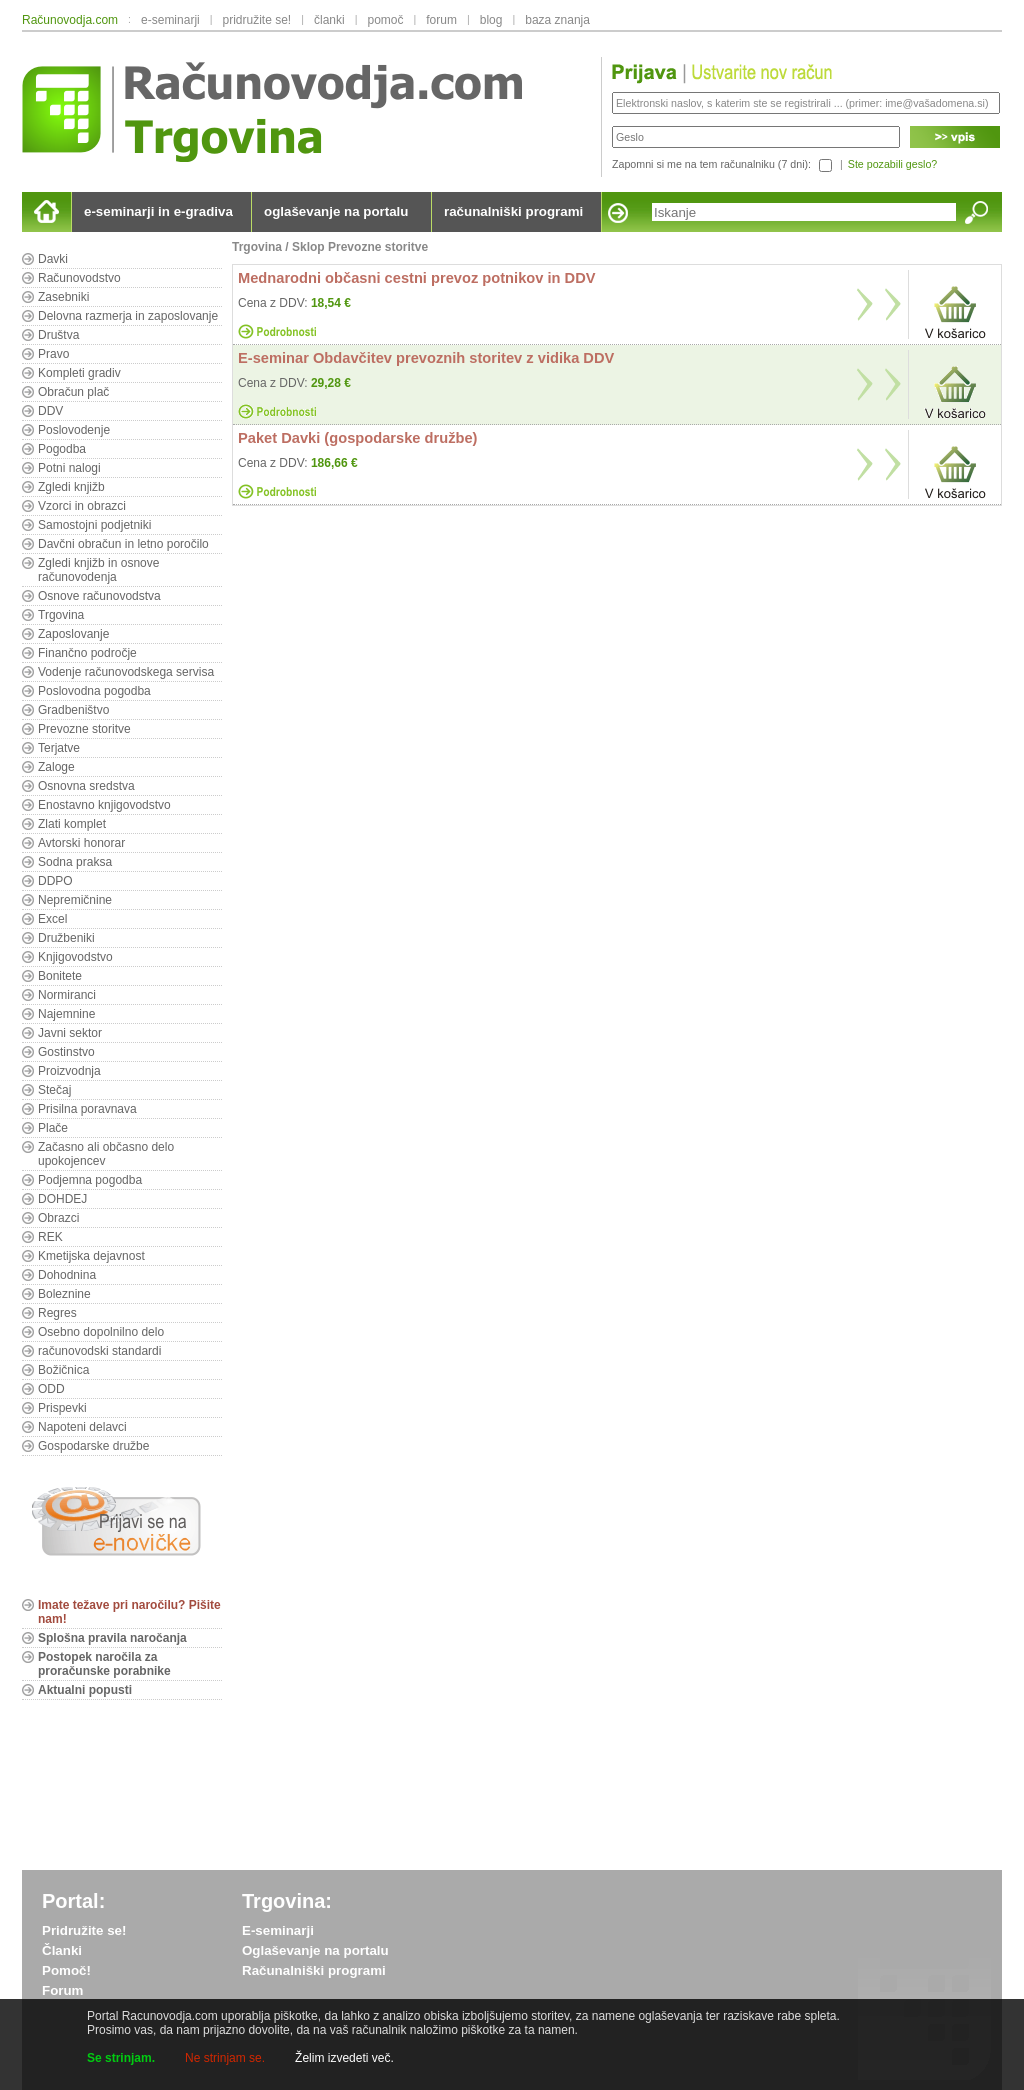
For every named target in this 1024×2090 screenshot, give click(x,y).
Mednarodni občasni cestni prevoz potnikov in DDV (417, 278)
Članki (62, 1950)
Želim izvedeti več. (344, 2058)
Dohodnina (67, 1275)
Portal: (73, 1901)
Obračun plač (73, 392)
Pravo (53, 354)
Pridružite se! (84, 1930)
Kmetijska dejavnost (91, 1256)
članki (329, 20)
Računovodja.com (70, 20)
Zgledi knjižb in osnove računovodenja (98, 570)
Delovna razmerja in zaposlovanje (128, 316)
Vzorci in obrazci (82, 506)
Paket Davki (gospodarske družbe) (357, 438)
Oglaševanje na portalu (315, 1950)
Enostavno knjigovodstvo (104, 805)
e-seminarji (170, 20)
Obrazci (58, 1218)
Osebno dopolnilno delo (101, 1332)
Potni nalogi (69, 468)
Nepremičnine (75, 900)
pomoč (385, 20)
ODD (51, 1389)
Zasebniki (63, 297)
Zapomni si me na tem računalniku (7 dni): (711, 164)
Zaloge (56, 767)
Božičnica (63, 1370)
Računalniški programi (314, 1970)
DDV (50, 411)
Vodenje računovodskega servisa (126, 672)
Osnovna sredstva (86, 786)
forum (441, 20)
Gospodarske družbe (93, 1446)
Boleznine (64, 1294)
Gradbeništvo (73, 710)
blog (491, 20)
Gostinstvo (66, 1052)
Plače (53, 1128)
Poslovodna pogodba (94, 691)
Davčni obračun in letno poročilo (123, 544)
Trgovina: (287, 1901)
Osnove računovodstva (99, 596)
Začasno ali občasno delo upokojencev (106, 1154)
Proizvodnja (69, 1071)
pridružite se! (257, 20)
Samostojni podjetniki (94, 525)
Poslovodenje (74, 430)
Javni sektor (70, 1033)
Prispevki (62, 1408)
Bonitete (60, 976)
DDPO (55, 881)
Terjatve (59, 748)
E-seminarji (278, 1930)
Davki (53, 259)
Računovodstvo (79, 278)
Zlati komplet (72, 824)
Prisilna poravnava (87, 1109)
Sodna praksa (75, 862)
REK (50, 1237)
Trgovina (61, 615)
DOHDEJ (62, 1199)
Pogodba (62, 449)
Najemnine (66, 1014)
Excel (52, 919)
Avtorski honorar (81, 843)
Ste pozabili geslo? (892, 164)
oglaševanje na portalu (336, 211)
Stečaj (54, 1090)
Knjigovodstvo (75, 957)
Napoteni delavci (82, 1427)
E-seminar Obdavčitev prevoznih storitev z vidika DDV (426, 358)
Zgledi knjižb (71, 487)
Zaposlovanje (73, 634)
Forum (62, 1990)
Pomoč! (66, 1970)
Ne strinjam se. (225, 2058)
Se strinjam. (121, 2058)
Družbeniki (66, 938)
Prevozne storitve (84, 729)
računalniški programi (513, 211)
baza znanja (557, 20)
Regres (57, 1313)
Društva (58, 335)
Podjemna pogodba (90, 1180)
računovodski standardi (99, 1351)
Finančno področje (87, 653)
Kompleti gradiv (79, 373)
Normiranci (67, 995)
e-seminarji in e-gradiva (158, 211)
